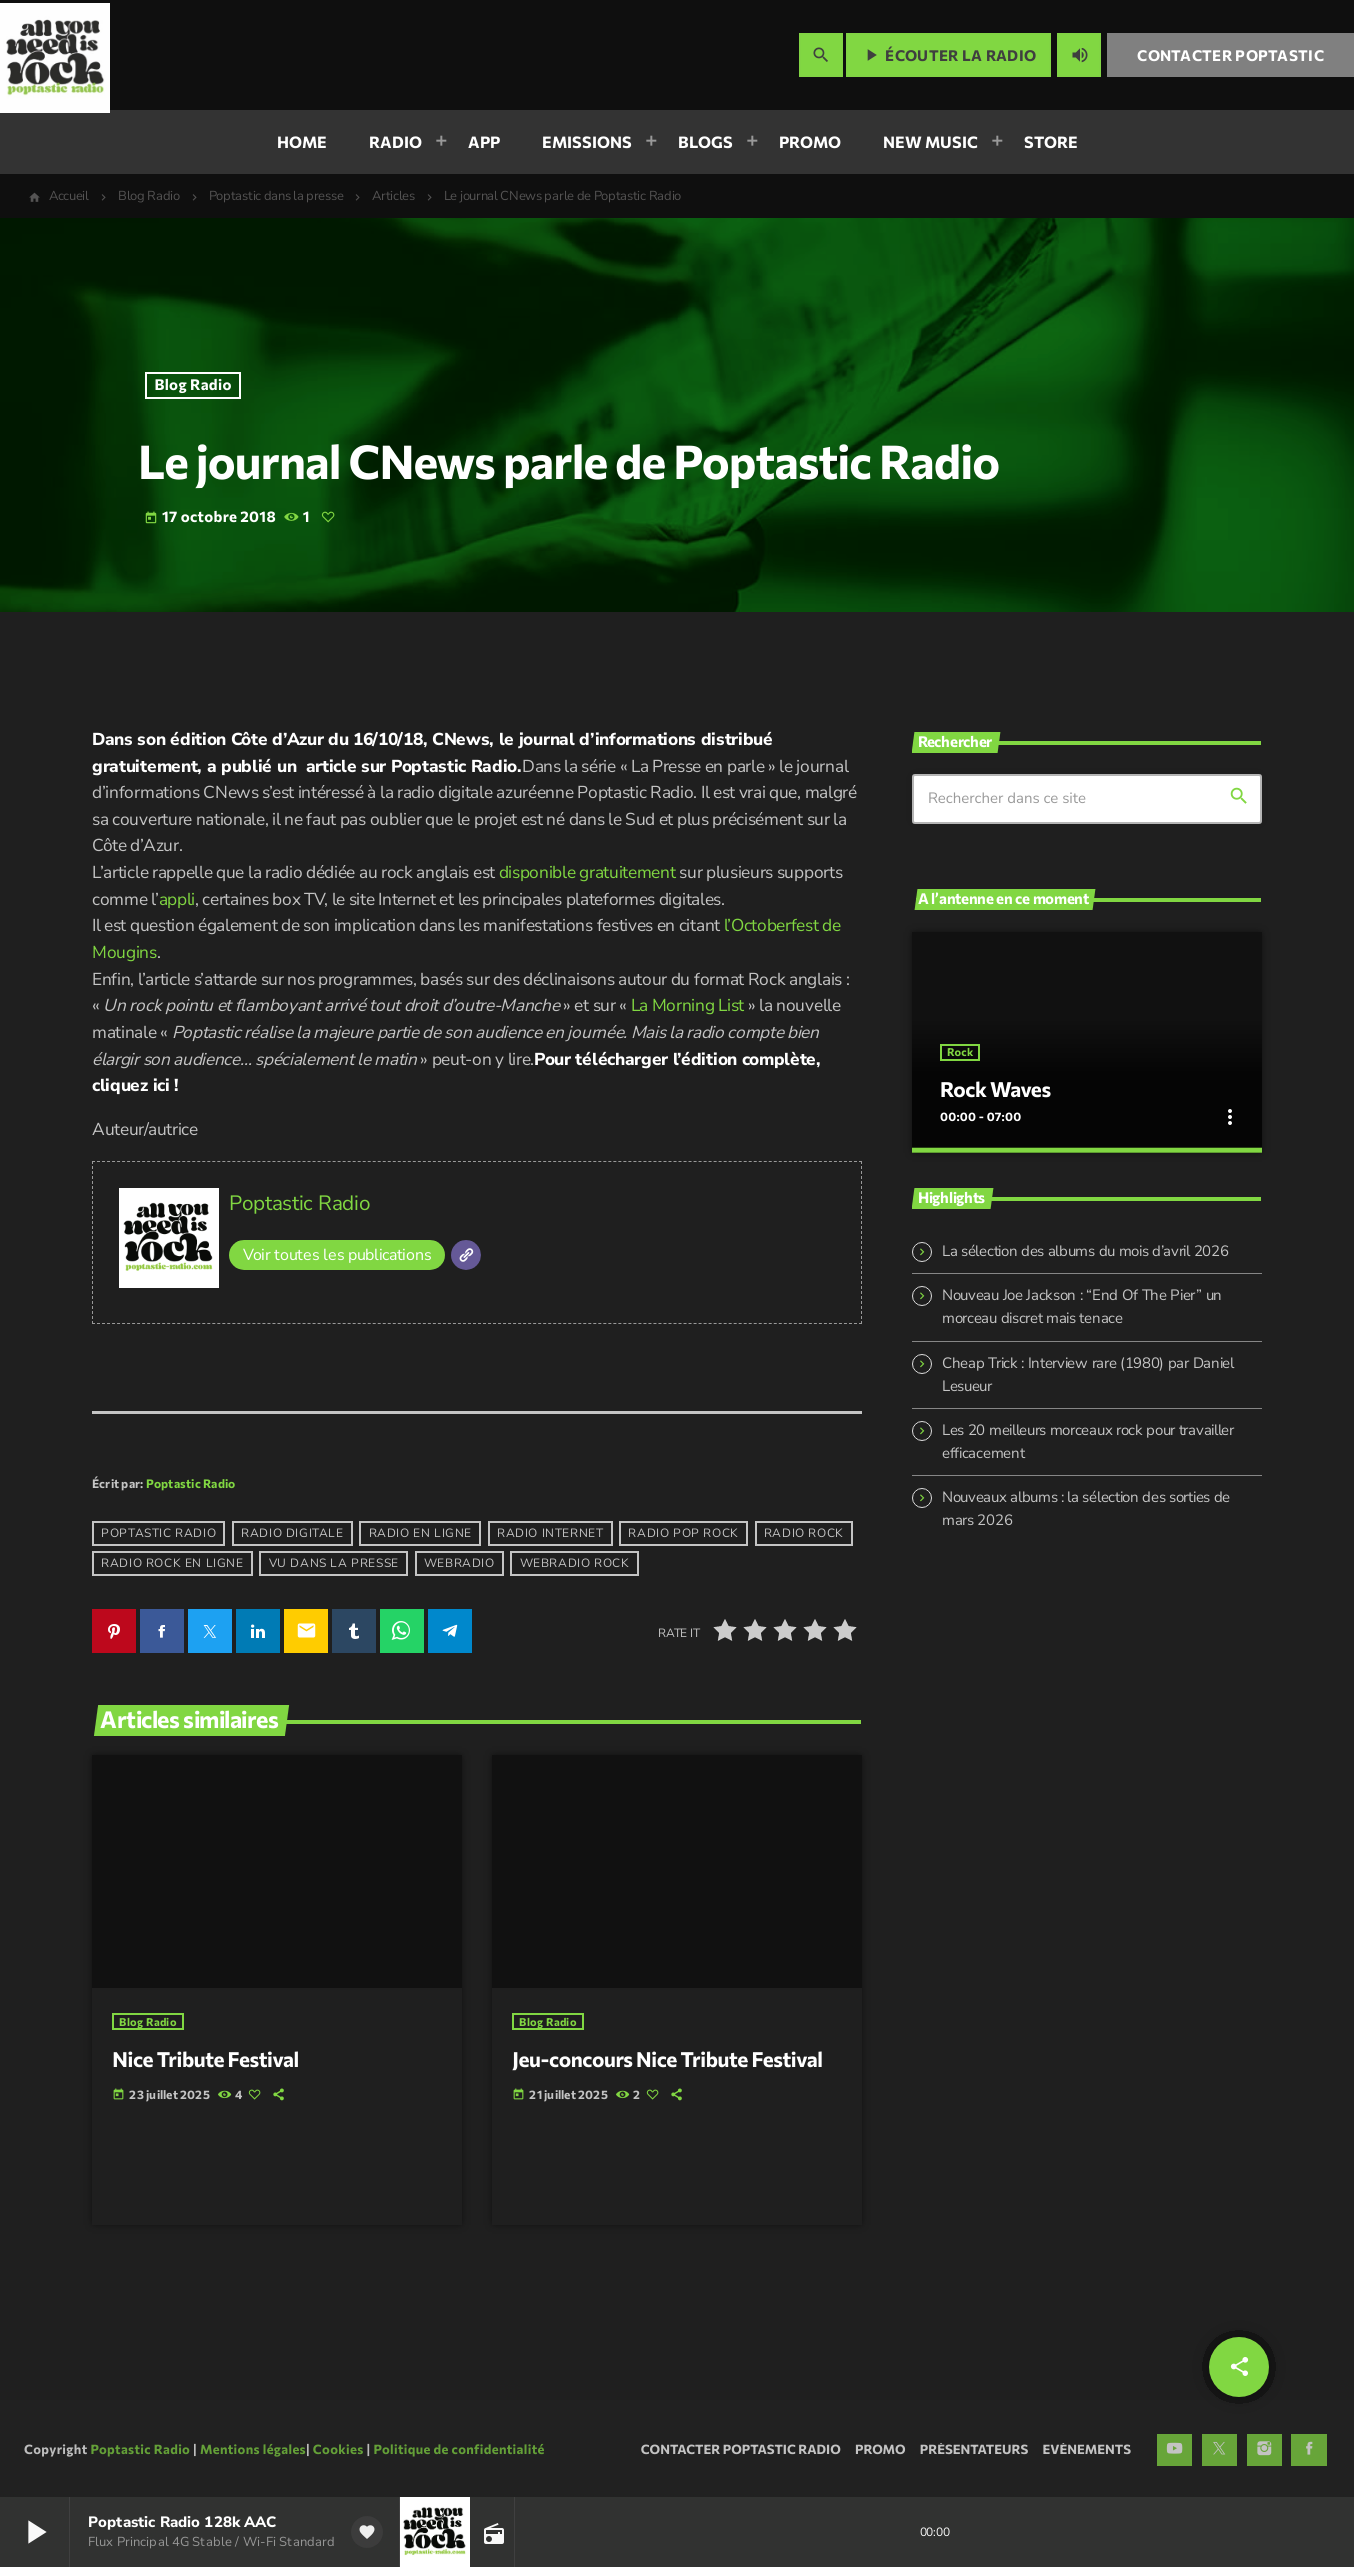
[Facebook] (1309, 2447)
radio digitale (292, 1534)
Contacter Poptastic (1230, 55)
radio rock (804, 1534)
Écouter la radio (948, 55)
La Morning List (687, 1005)
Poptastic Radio (299, 1203)
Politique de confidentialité (458, 2446)
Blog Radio (193, 385)
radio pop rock (683, 1534)
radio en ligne (420, 1534)
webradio (459, 1564)
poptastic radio (158, 1534)
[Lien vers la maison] (55, 55)
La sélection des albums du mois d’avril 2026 (1085, 1242)
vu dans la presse (334, 1564)
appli (177, 899)
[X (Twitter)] (1220, 2447)
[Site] (466, 1255)
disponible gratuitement (587, 872)
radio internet (550, 1534)
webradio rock (575, 1564)
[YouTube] (1175, 2447)
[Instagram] (1265, 2447)
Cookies (338, 2446)
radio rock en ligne (172, 1564)
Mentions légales (253, 2446)
